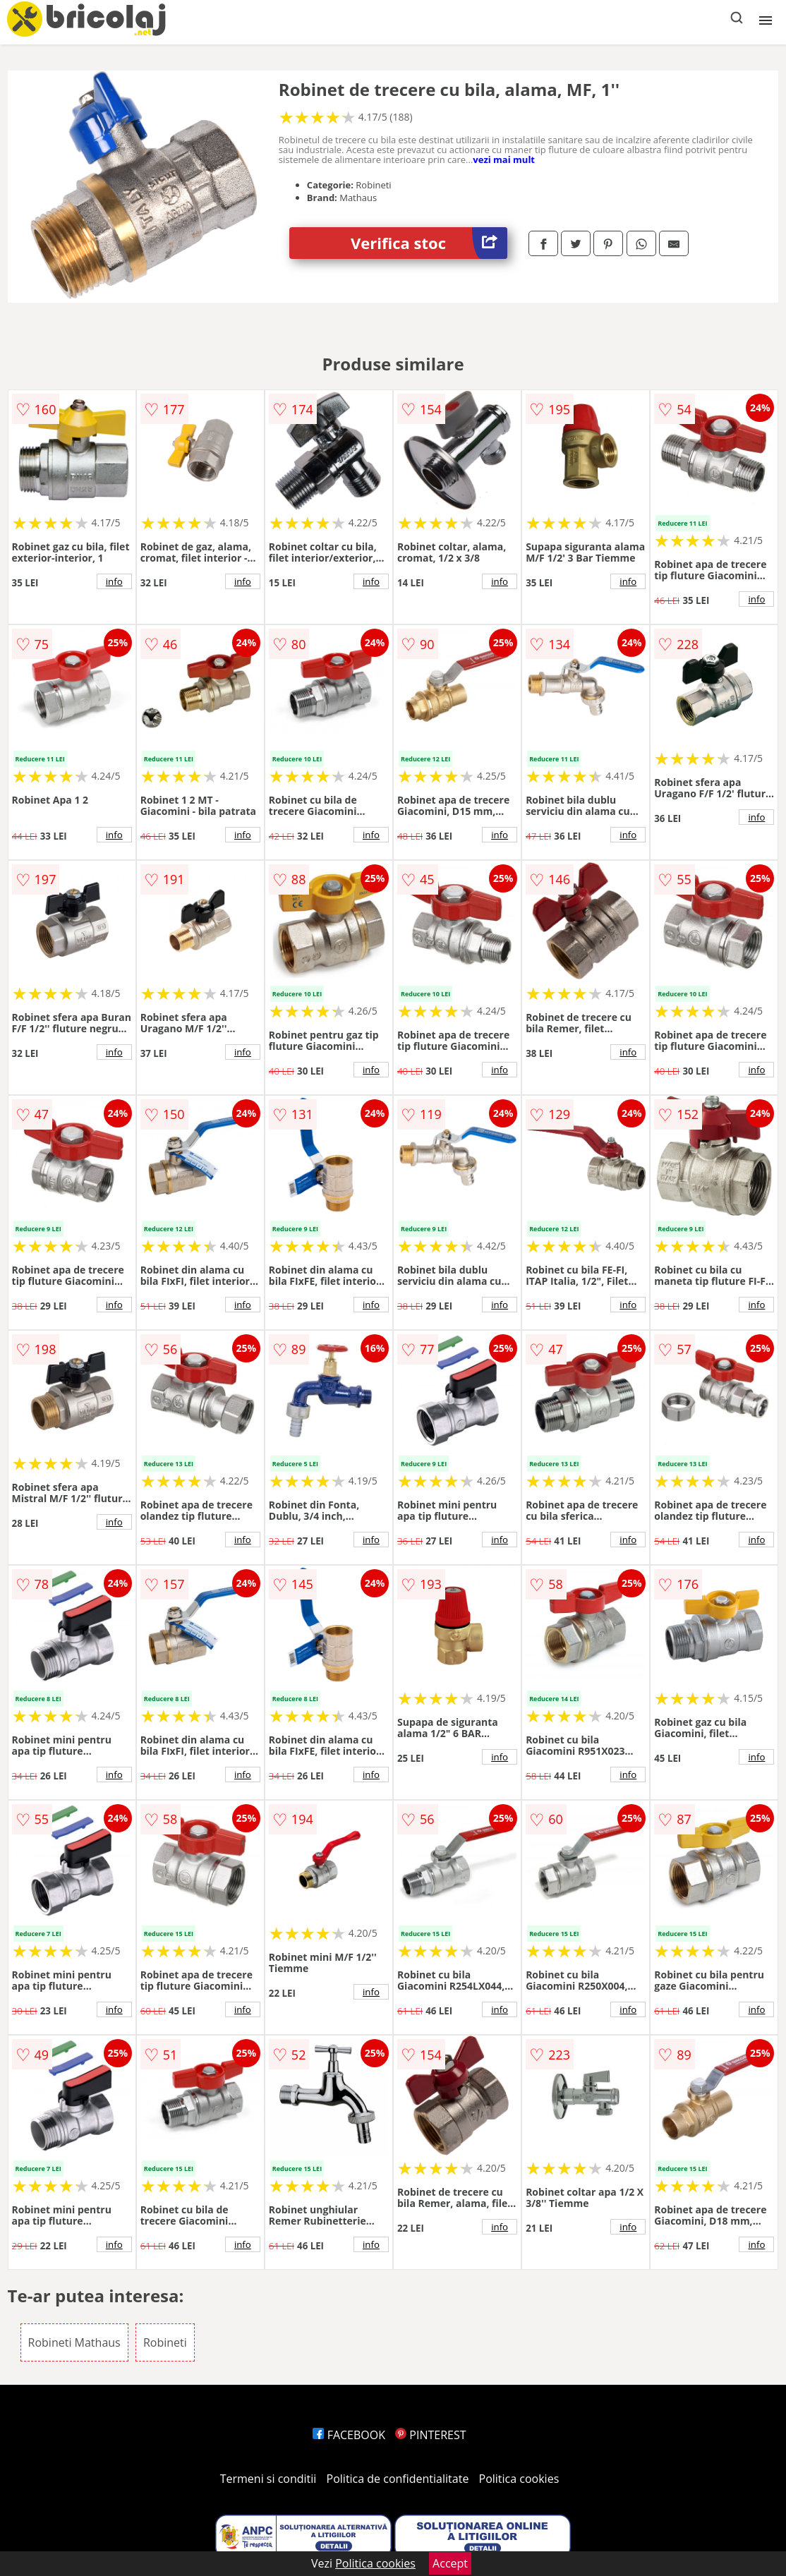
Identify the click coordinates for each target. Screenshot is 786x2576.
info (114, 581)
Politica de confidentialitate (398, 2478)
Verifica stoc (429, 243)
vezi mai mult (504, 159)
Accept (450, 2563)
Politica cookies (519, 2478)
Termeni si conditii (268, 2478)
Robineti (165, 2342)
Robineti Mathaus (74, 2342)
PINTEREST (430, 2435)
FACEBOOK (349, 2435)
